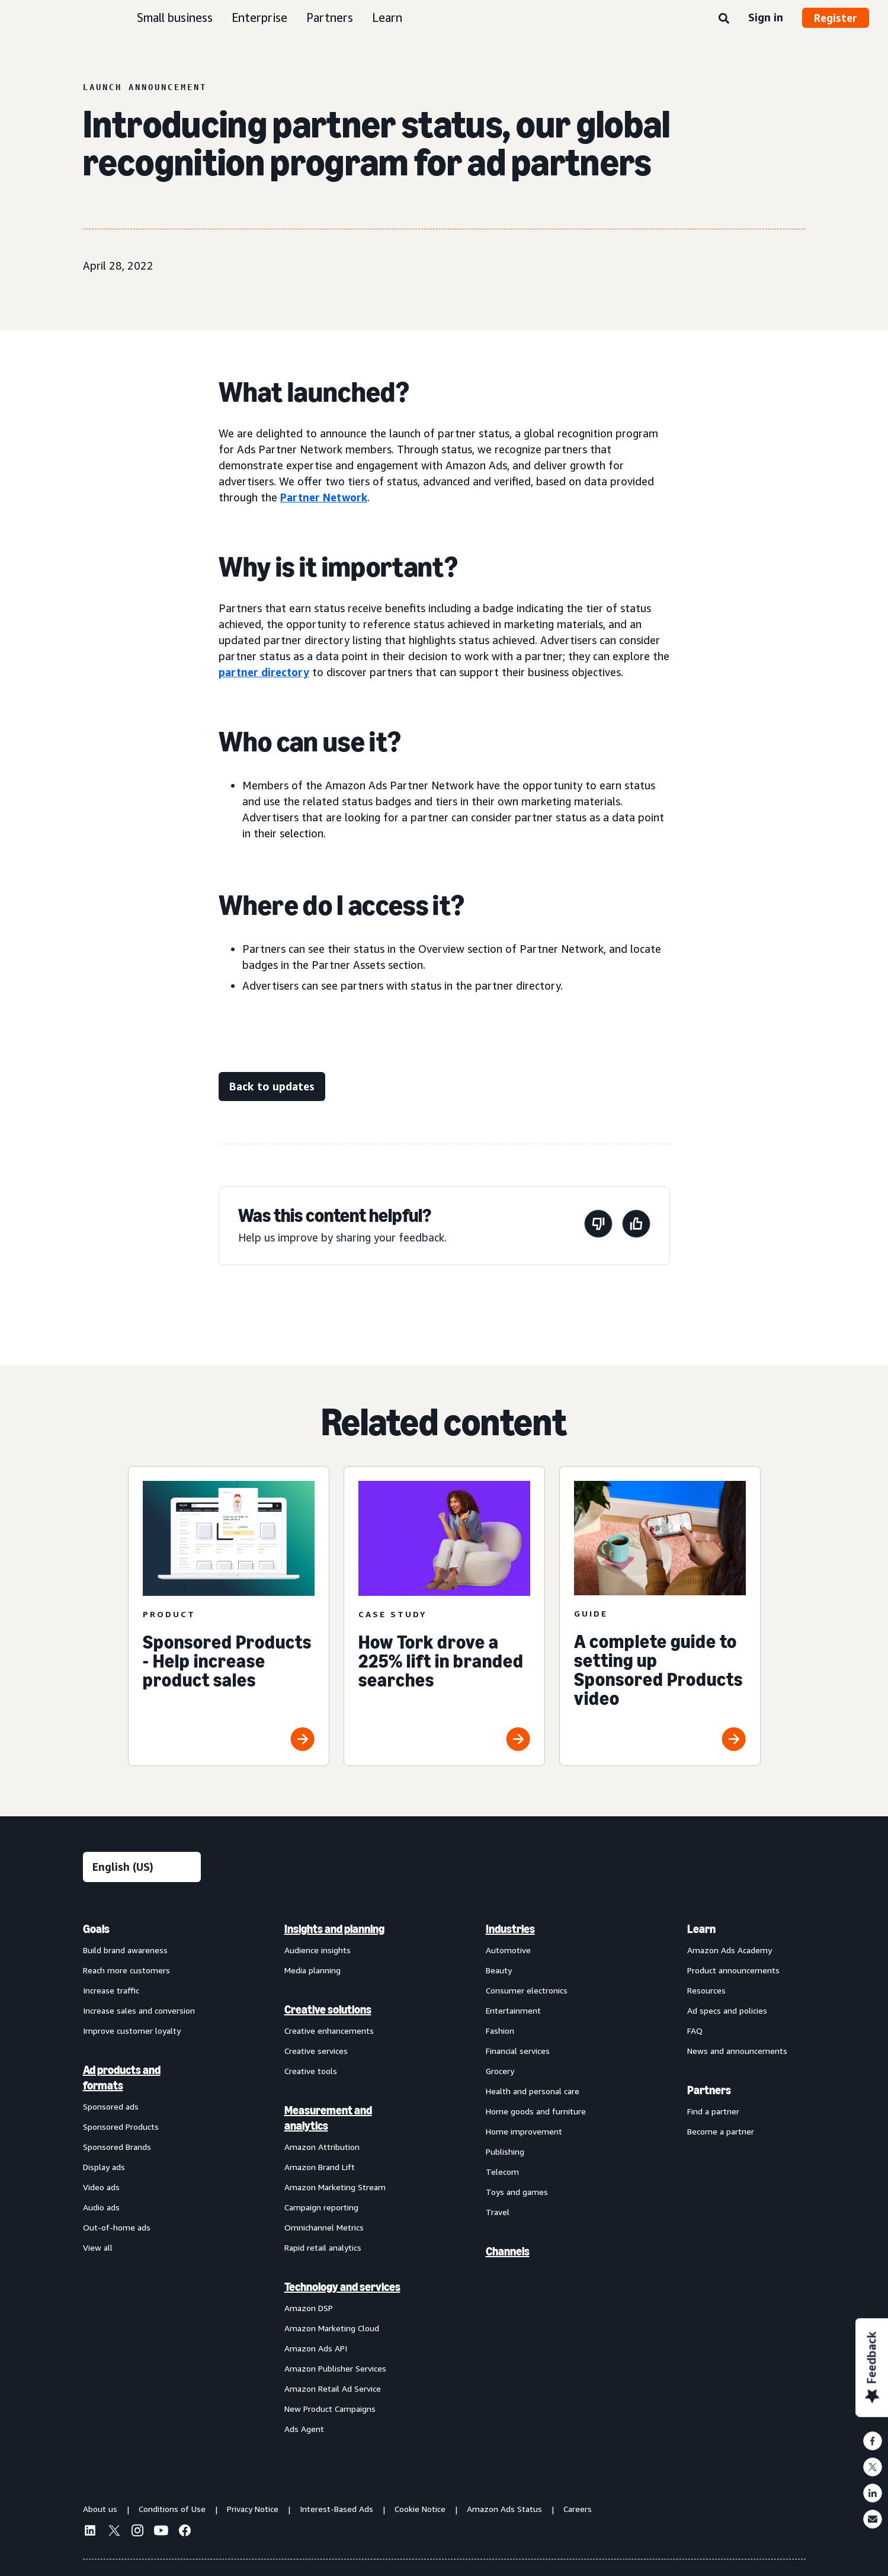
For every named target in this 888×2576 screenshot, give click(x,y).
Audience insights (317, 1950)
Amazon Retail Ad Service (332, 2388)
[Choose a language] (142, 1867)
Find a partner (713, 2111)
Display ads (104, 2167)
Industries (510, 1929)
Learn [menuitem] (701, 1929)
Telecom (502, 2172)
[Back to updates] (272, 1086)
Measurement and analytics (328, 2118)
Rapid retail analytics (322, 2247)
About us (100, 2509)
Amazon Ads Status (504, 2509)
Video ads (101, 2187)
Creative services (316, 2051)
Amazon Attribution (322, 2147)
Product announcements (733, 1970)
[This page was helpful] (636, 1225)
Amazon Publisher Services (335, 2368)
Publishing (505, 2151)
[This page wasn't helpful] (598, 1225)
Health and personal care (532, 2091)
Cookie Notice (420, 2509)
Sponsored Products (121, 2126)
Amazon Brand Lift (319, 2167)
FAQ (695, 2030)
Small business (175, 17)
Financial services (518, 2051)
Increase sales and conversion (139, 2010)
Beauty (499, 1970)
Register (835, 17)
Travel (497, 2212)
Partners (329, 17)
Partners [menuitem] (709, 2090)
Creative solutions (327, 2009)
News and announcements (737, 2051)
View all (98, 2247)
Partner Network (323, 497)
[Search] (724, 19)
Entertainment (513, 2010)
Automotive (508, 1950)
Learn (387, 17)
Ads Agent (304, 2429)
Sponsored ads (111, 2106)
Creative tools (310, 2071)
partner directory (264, 672)
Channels (508, 2251)
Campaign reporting (321, 2207)
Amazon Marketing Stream (335, 2187)
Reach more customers (126, 1970)
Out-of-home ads (116, 2227)
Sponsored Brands (117, 2147)
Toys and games (517, 2192)
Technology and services (342, 2287)
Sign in (765, 17)
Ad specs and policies (727, 2010)
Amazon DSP (308, 2308)
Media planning (312, 1970)
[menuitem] (142, 2178)
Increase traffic (111, 1990)
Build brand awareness (125, 1950)
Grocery (500, 2071)
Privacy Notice (252, 2509)
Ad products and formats (122, 2077)
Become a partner (720, 2131)
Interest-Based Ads (336, 2509)
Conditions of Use (172, 2509)
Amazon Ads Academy (729, 1950)
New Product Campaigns (330, 2409)
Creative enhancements (329, 2030)
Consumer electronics (527, 1990)
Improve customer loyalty (132, 2030)
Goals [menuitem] (96, 1929)
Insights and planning (334, 1929)
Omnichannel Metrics (324, 2227)
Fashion (500, 2030)
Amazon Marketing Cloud (331, 2328)
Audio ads (101, 2207)
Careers (577, 2509)
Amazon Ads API (315, 2348)
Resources (706, 1990)
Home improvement (524, 2131)
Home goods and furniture (536, 2111)
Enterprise (259, 17)
